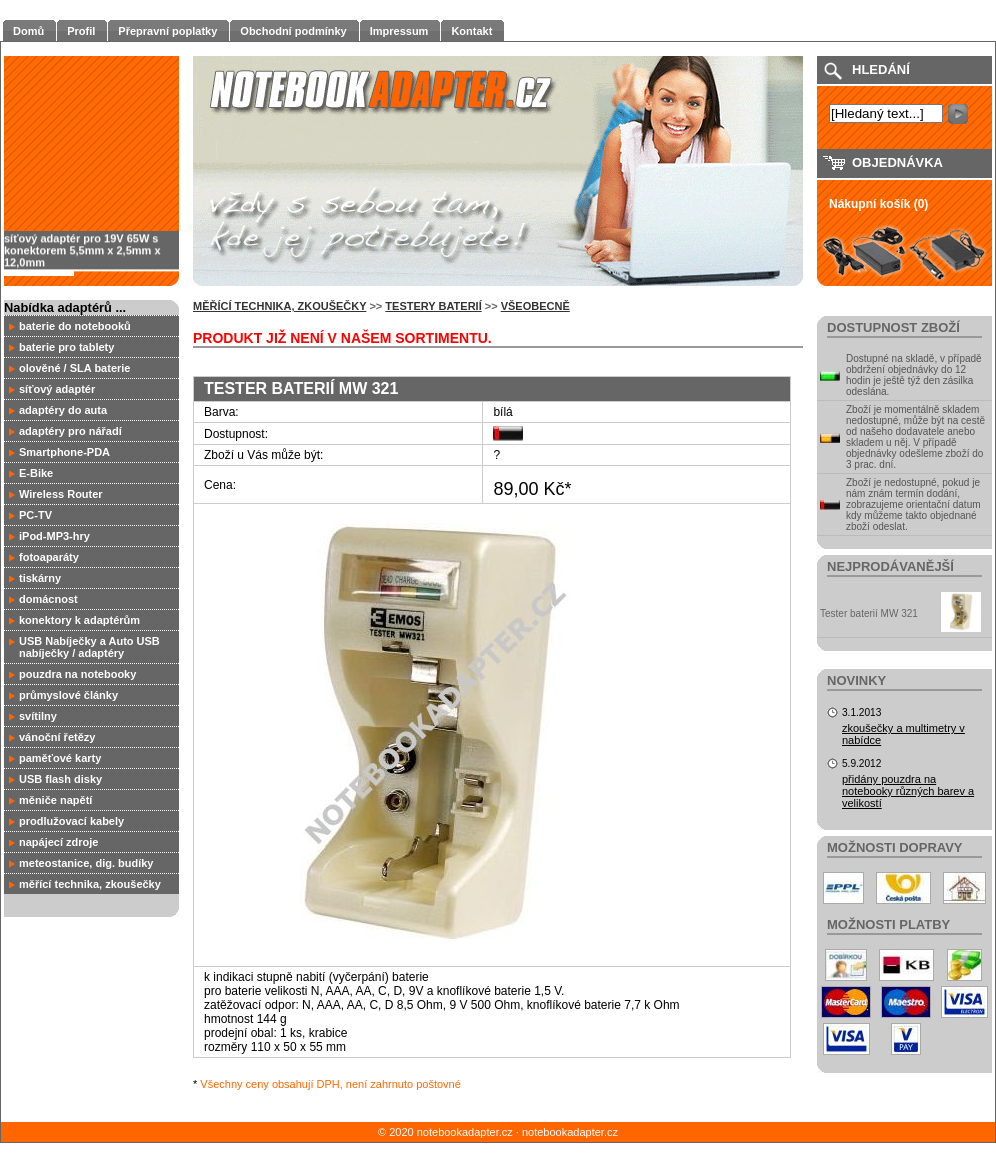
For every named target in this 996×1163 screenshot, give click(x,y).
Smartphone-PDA (64, 452)
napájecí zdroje (58, 842)
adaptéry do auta (63, 410)
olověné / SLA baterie (74, 368)
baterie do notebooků (75, 326)
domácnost (48, 599)
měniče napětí (55, 800)
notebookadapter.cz (570, 1132)
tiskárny (40, 578)
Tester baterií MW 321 (869, 613)
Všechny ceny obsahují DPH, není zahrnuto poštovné (330, 1084)
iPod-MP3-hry (54, 536)
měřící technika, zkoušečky (90, 884)
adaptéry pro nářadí (70, 431)
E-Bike (36, 473)
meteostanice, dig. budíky (86, 863)
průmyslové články (68, 695)
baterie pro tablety (66, 347)
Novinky (856, 680)
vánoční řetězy (57, 737)
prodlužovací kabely (71, 821)
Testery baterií (433, 306)
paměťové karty (60, 758)
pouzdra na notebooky (77, 674)
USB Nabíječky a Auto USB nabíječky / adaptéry (89, 647)
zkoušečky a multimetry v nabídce (903, 734)
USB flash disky (60, 779)
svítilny (38, 716)
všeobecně (535, 306)
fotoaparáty (49, 557)
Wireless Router (61, 494)
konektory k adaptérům (79, 620)
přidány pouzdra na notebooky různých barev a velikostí (908, 791)
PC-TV (35, 515)
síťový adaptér (57, 389)
